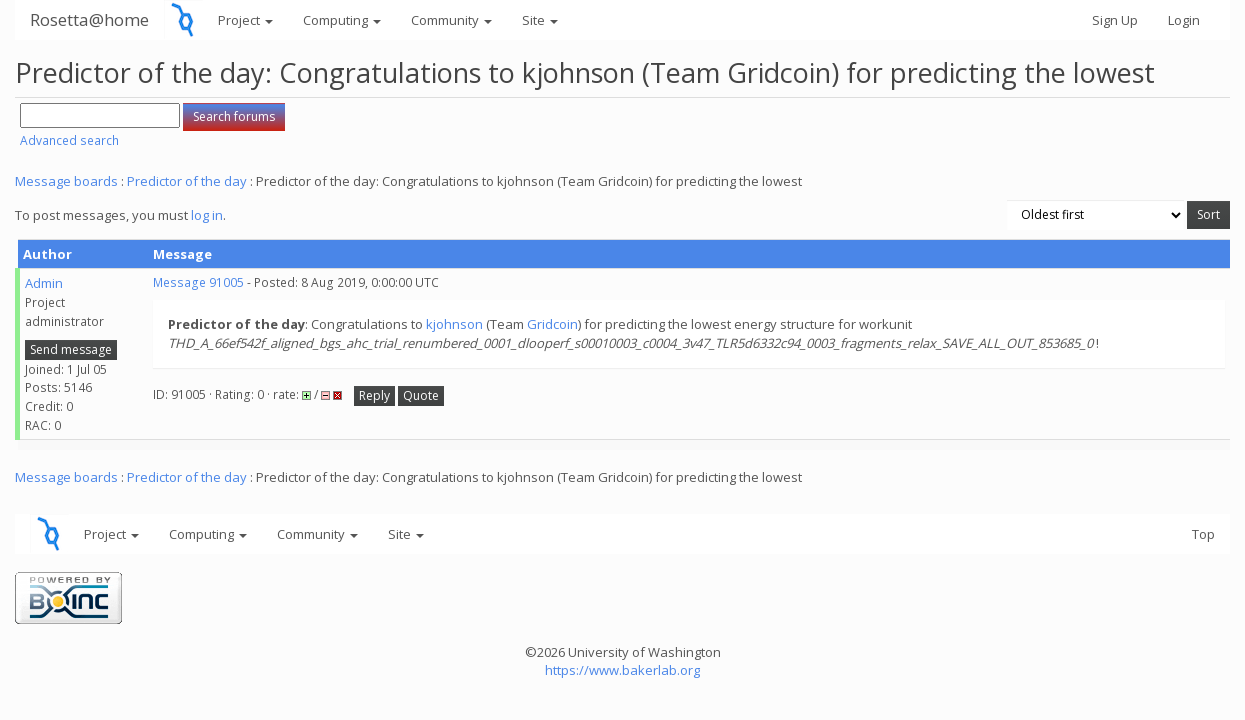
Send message (71, 349)
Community (451, 20)
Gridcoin (552, 324)
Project (245, 20)
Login (1184, 20)
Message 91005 (198, 282)
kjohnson (454, 324)
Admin (44, 283)
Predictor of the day (187, 181)
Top (1203, 534)
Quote (421, 395)
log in (207, 215)
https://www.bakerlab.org (622, 670)
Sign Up (1115, 20)
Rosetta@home (89, 19)
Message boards (66, 181)
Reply (374, 395)
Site (540, 20)
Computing (342, 20)
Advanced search (69, 140)
